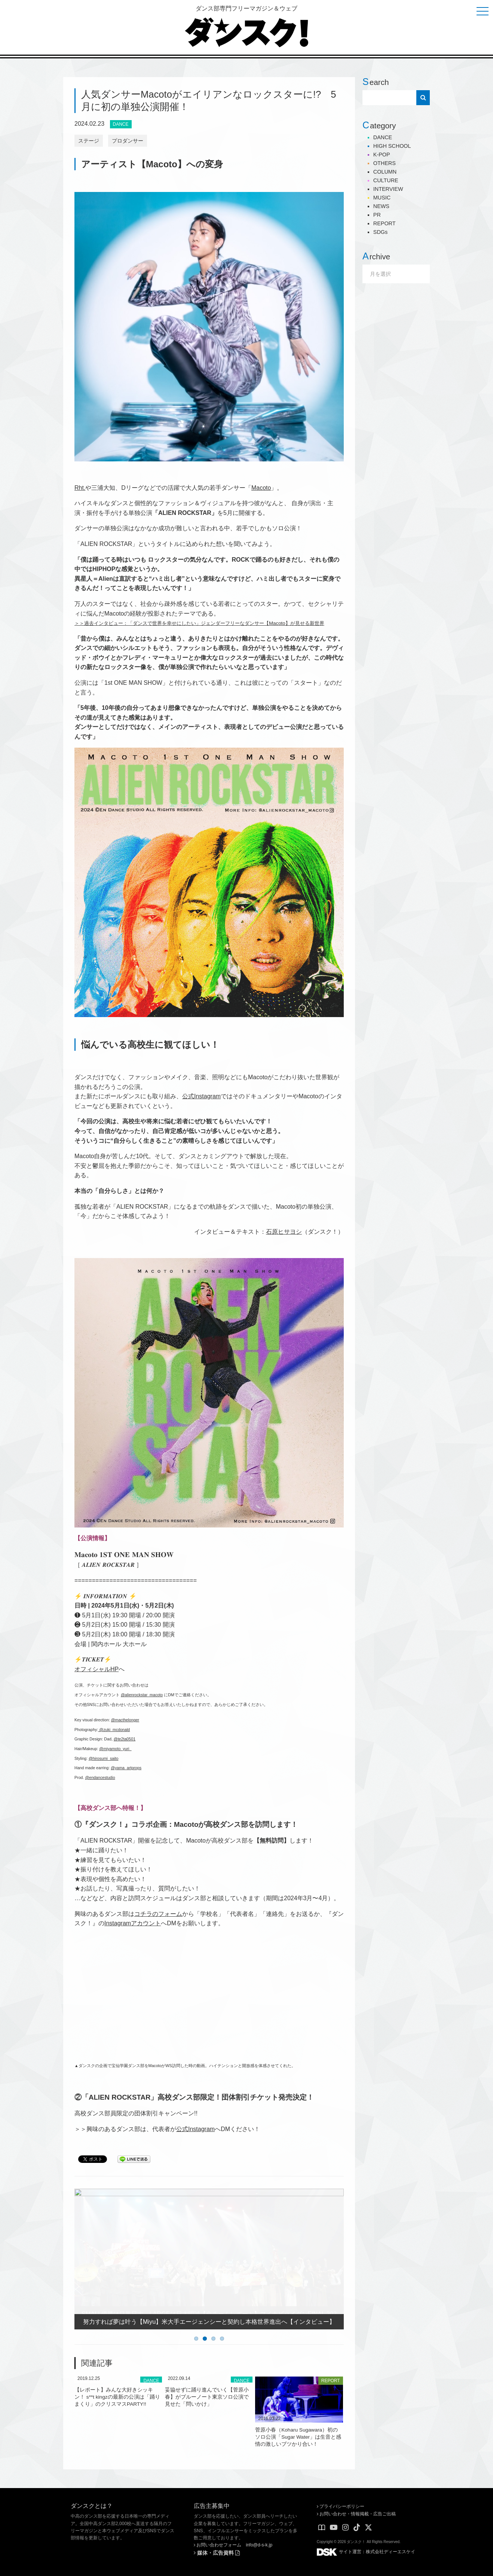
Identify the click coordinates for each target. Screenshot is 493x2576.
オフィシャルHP (96, 1669)
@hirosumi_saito (104, 1758)
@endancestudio (100, 1777)
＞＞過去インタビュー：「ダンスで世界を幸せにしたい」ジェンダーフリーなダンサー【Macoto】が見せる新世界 (199, 623)
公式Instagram (201, 1096)
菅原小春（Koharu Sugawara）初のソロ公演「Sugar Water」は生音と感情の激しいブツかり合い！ (298, 2437)
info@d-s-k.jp (259, 2545)
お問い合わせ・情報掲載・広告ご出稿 (356, 2514)
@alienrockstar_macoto (142, 1695)
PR (377, 215)
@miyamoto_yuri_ (115, 1748)
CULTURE (385, 180)
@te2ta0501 (124, 1739)
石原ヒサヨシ (284, 1232)
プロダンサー (127, 141)
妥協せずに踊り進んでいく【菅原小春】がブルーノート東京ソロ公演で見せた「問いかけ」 (207, 2397)
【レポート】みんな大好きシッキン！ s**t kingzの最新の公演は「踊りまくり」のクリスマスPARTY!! (117, 2397)
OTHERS (384, 163)
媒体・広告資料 (217, 2553)
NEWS (381, 206)
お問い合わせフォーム (217, 2545)
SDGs (380, 232)
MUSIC (382, 198)
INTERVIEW (388, 189)
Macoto (261, 488)
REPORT (330, 2380)
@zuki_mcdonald (114, 1729)
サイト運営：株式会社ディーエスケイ (366, 2551)
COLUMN (384, 172)
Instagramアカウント (132, 1923)
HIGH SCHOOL (392, 146)
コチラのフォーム (158, 1914)
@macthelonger (125, 1720)
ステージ (88, 141)
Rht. (79, 488)
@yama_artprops (126, 1767)
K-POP (381, 155)
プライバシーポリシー (340, 2506)
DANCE (121, 124)
